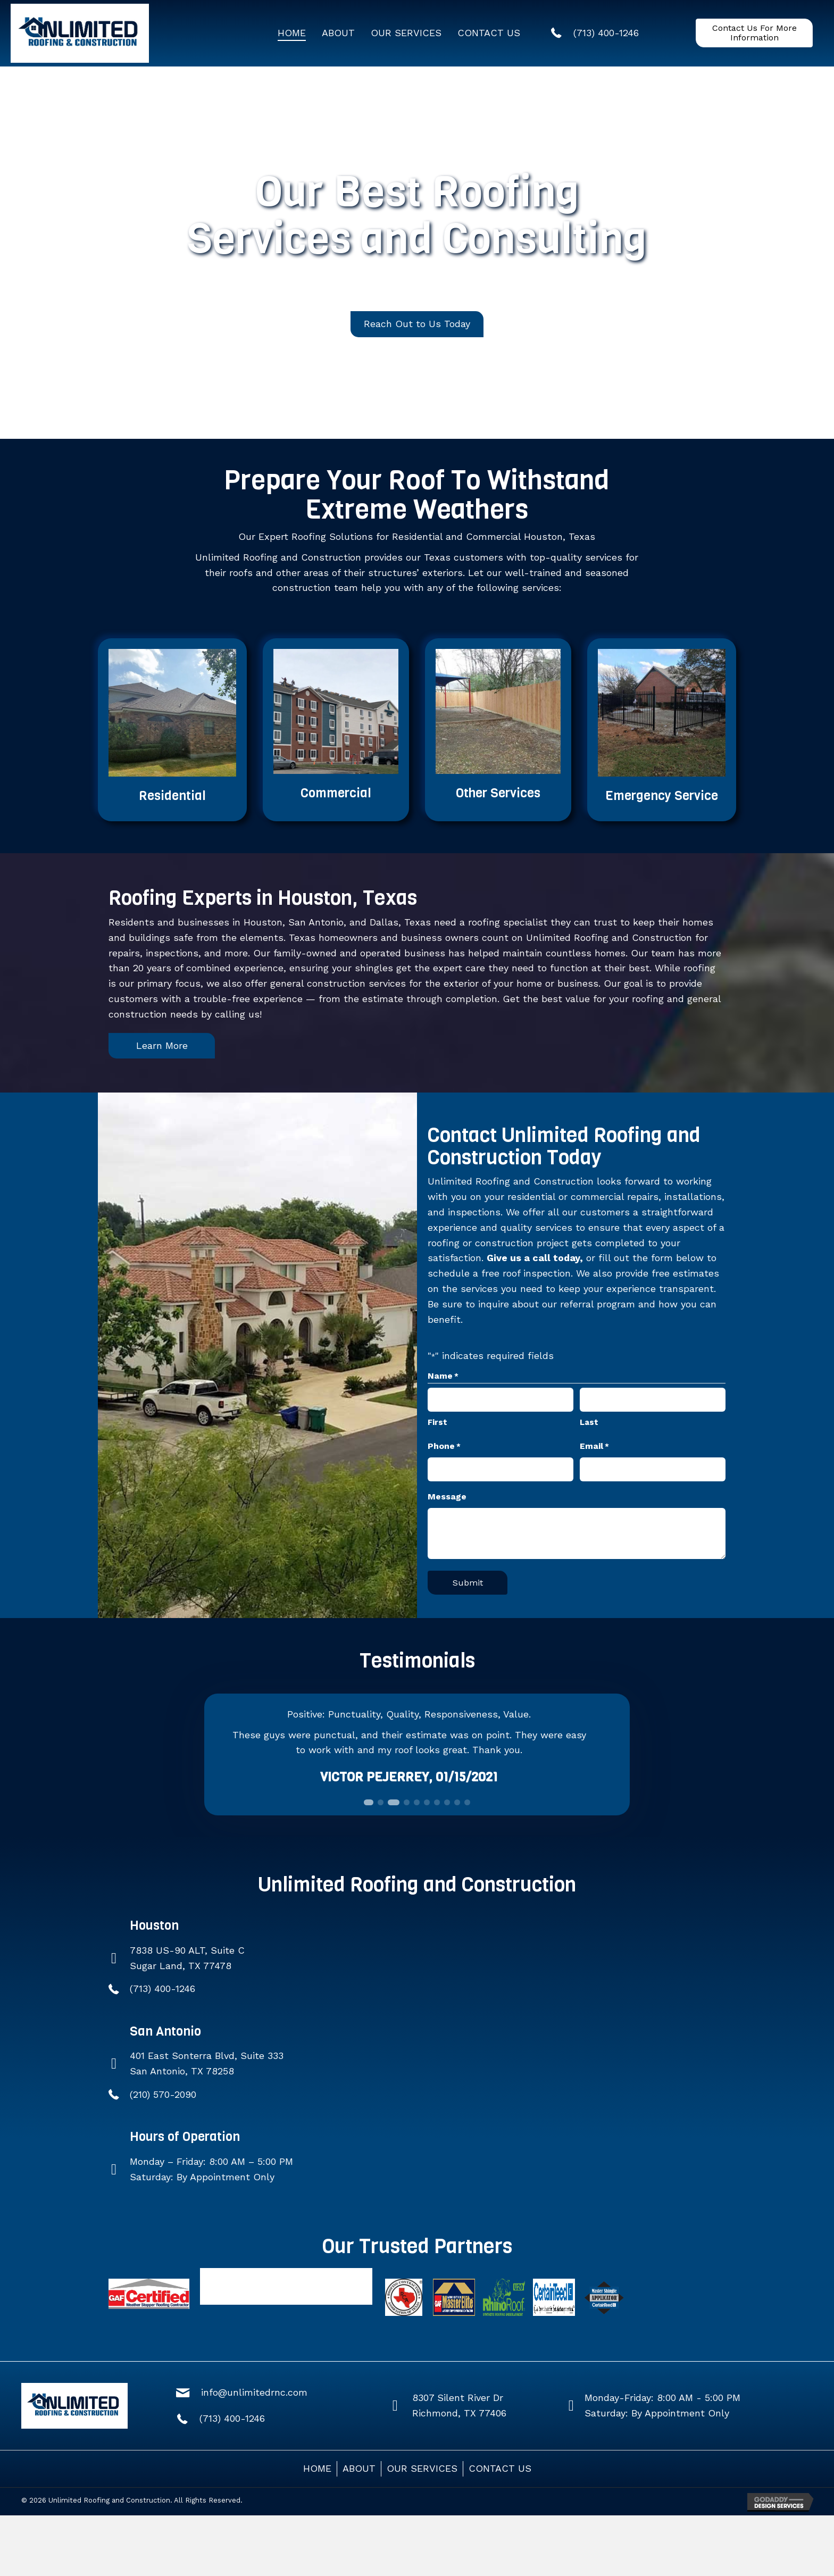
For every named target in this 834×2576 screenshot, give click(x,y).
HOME (317, 2468)
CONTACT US (500, 2468)
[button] (754, 33)
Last (589, 1422)
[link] (292, 33)
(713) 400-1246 (162, 1988)
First (437, 1422)
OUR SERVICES (422, 2468)
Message (447, 1496)
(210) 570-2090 (163, 2094)
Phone (444, 1447)
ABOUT (359, 2468)
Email (594, 1447)
